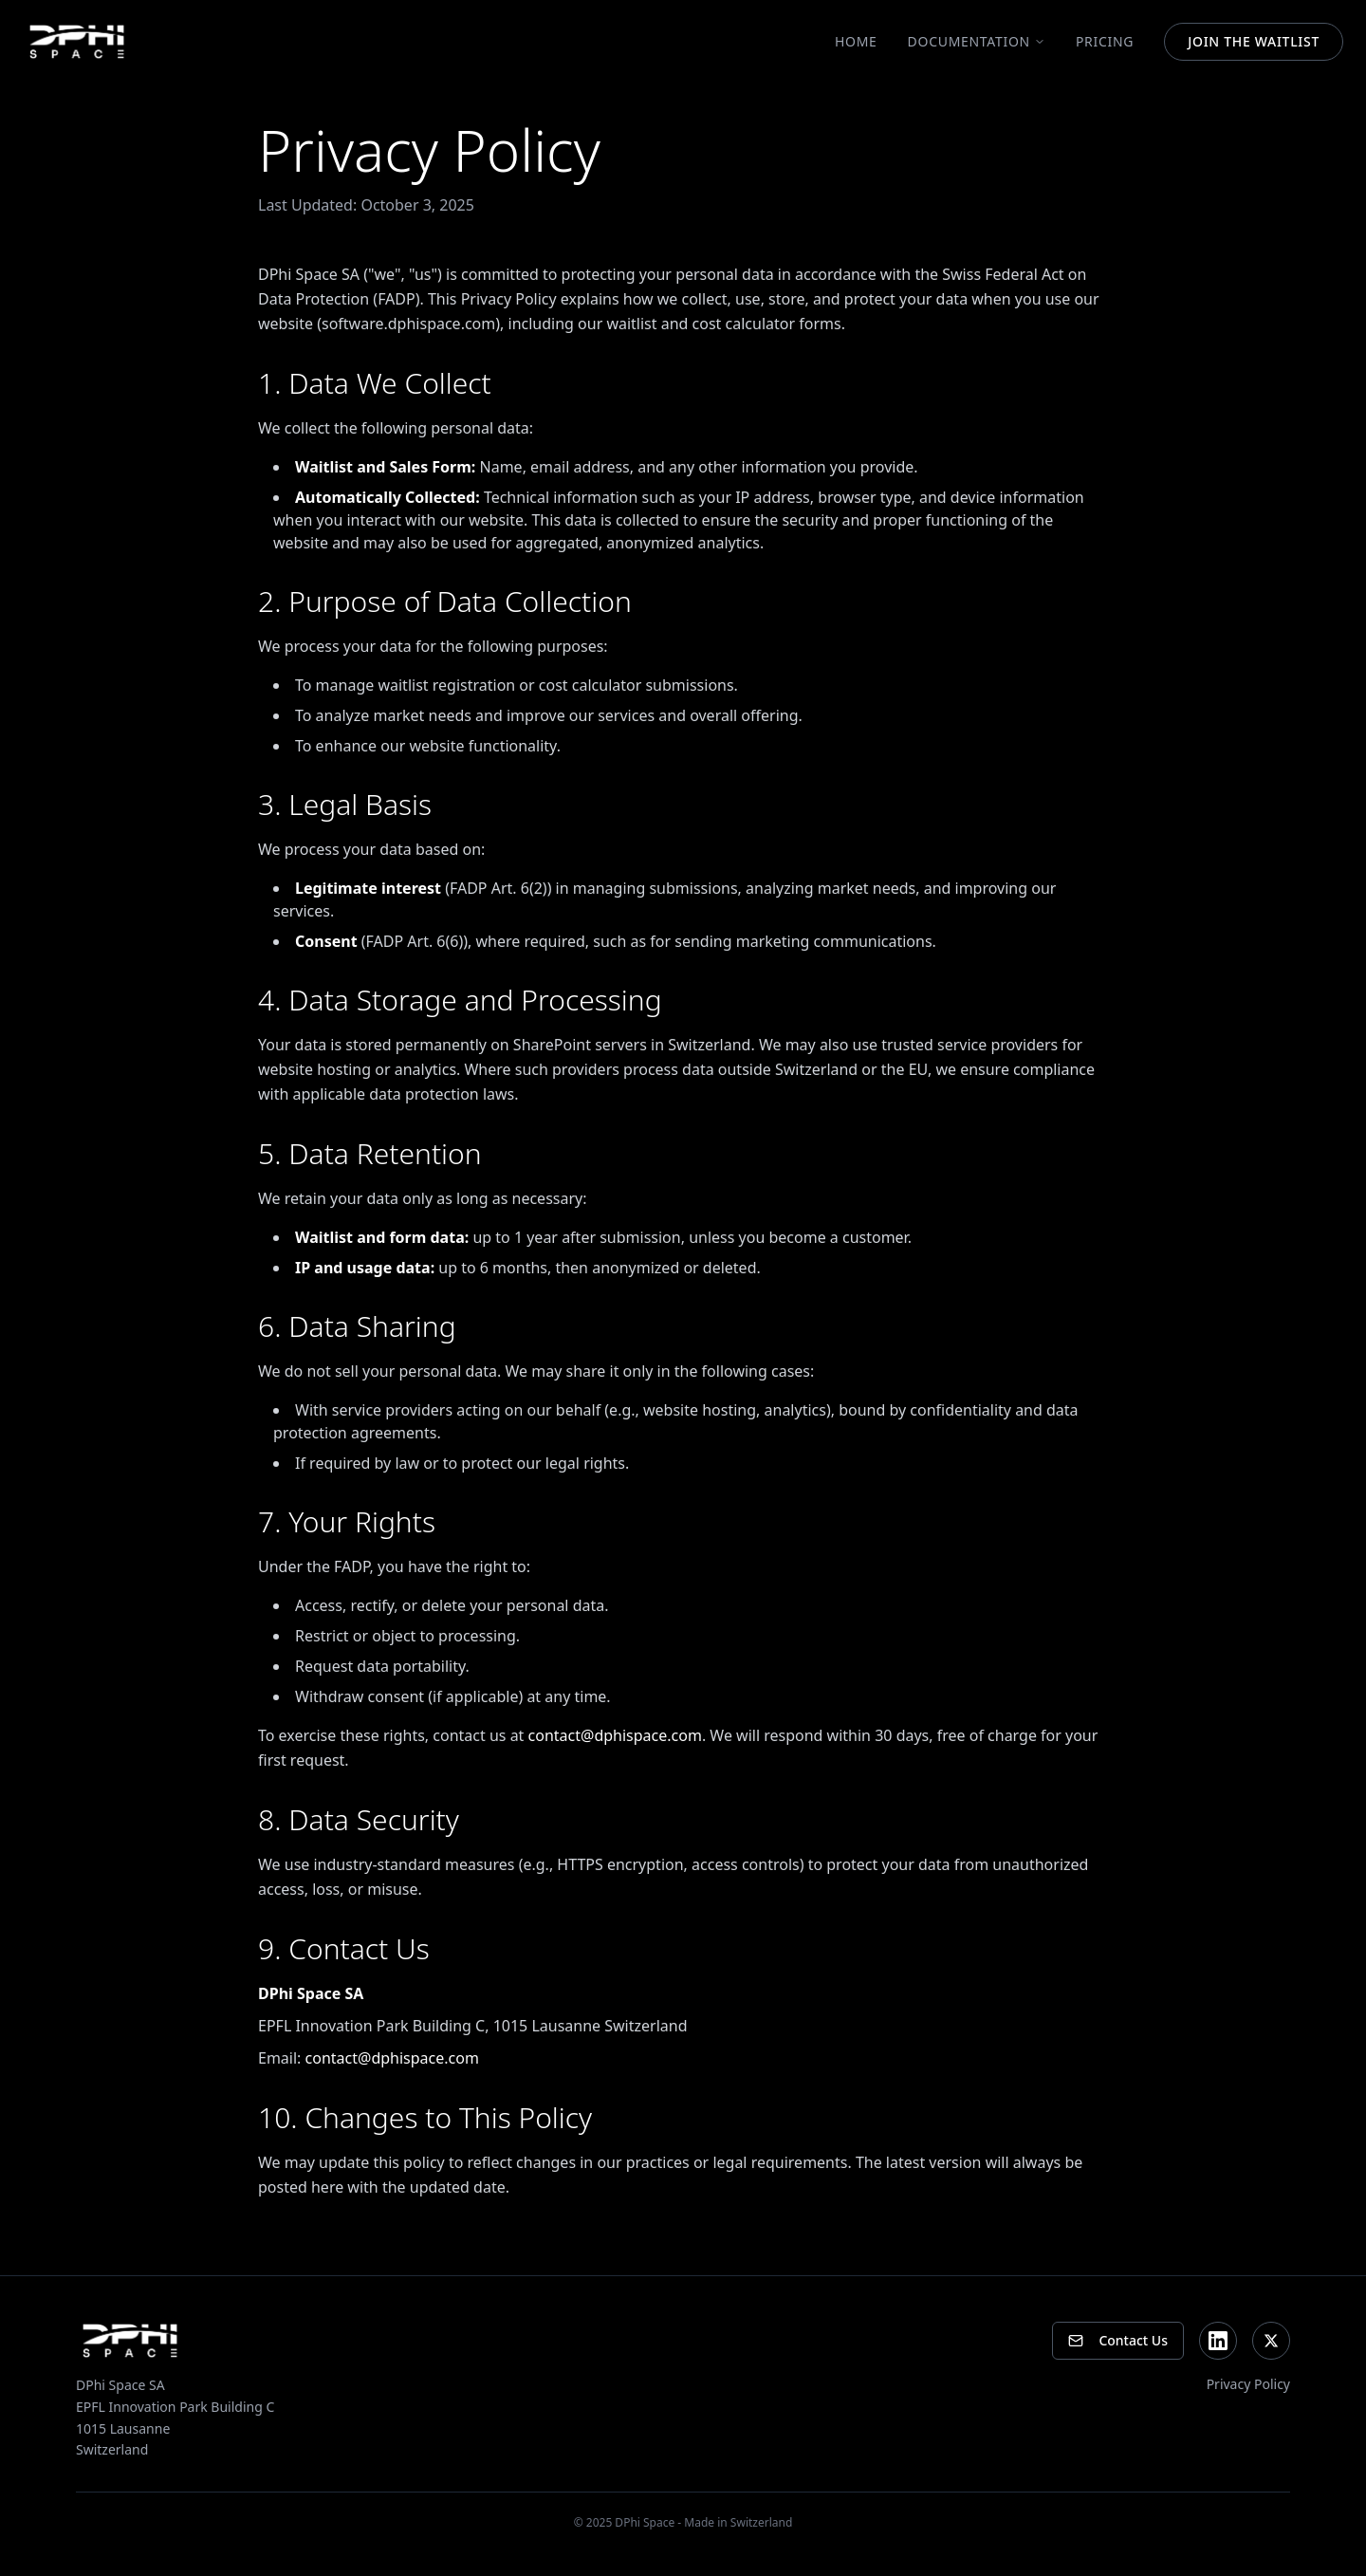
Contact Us (1118, 2340)
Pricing (1105, 41)
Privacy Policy (1248, 2384)
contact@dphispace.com (615, 1735)
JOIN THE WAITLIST (1254, 41)
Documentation (976, 41)
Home (856, 41)
